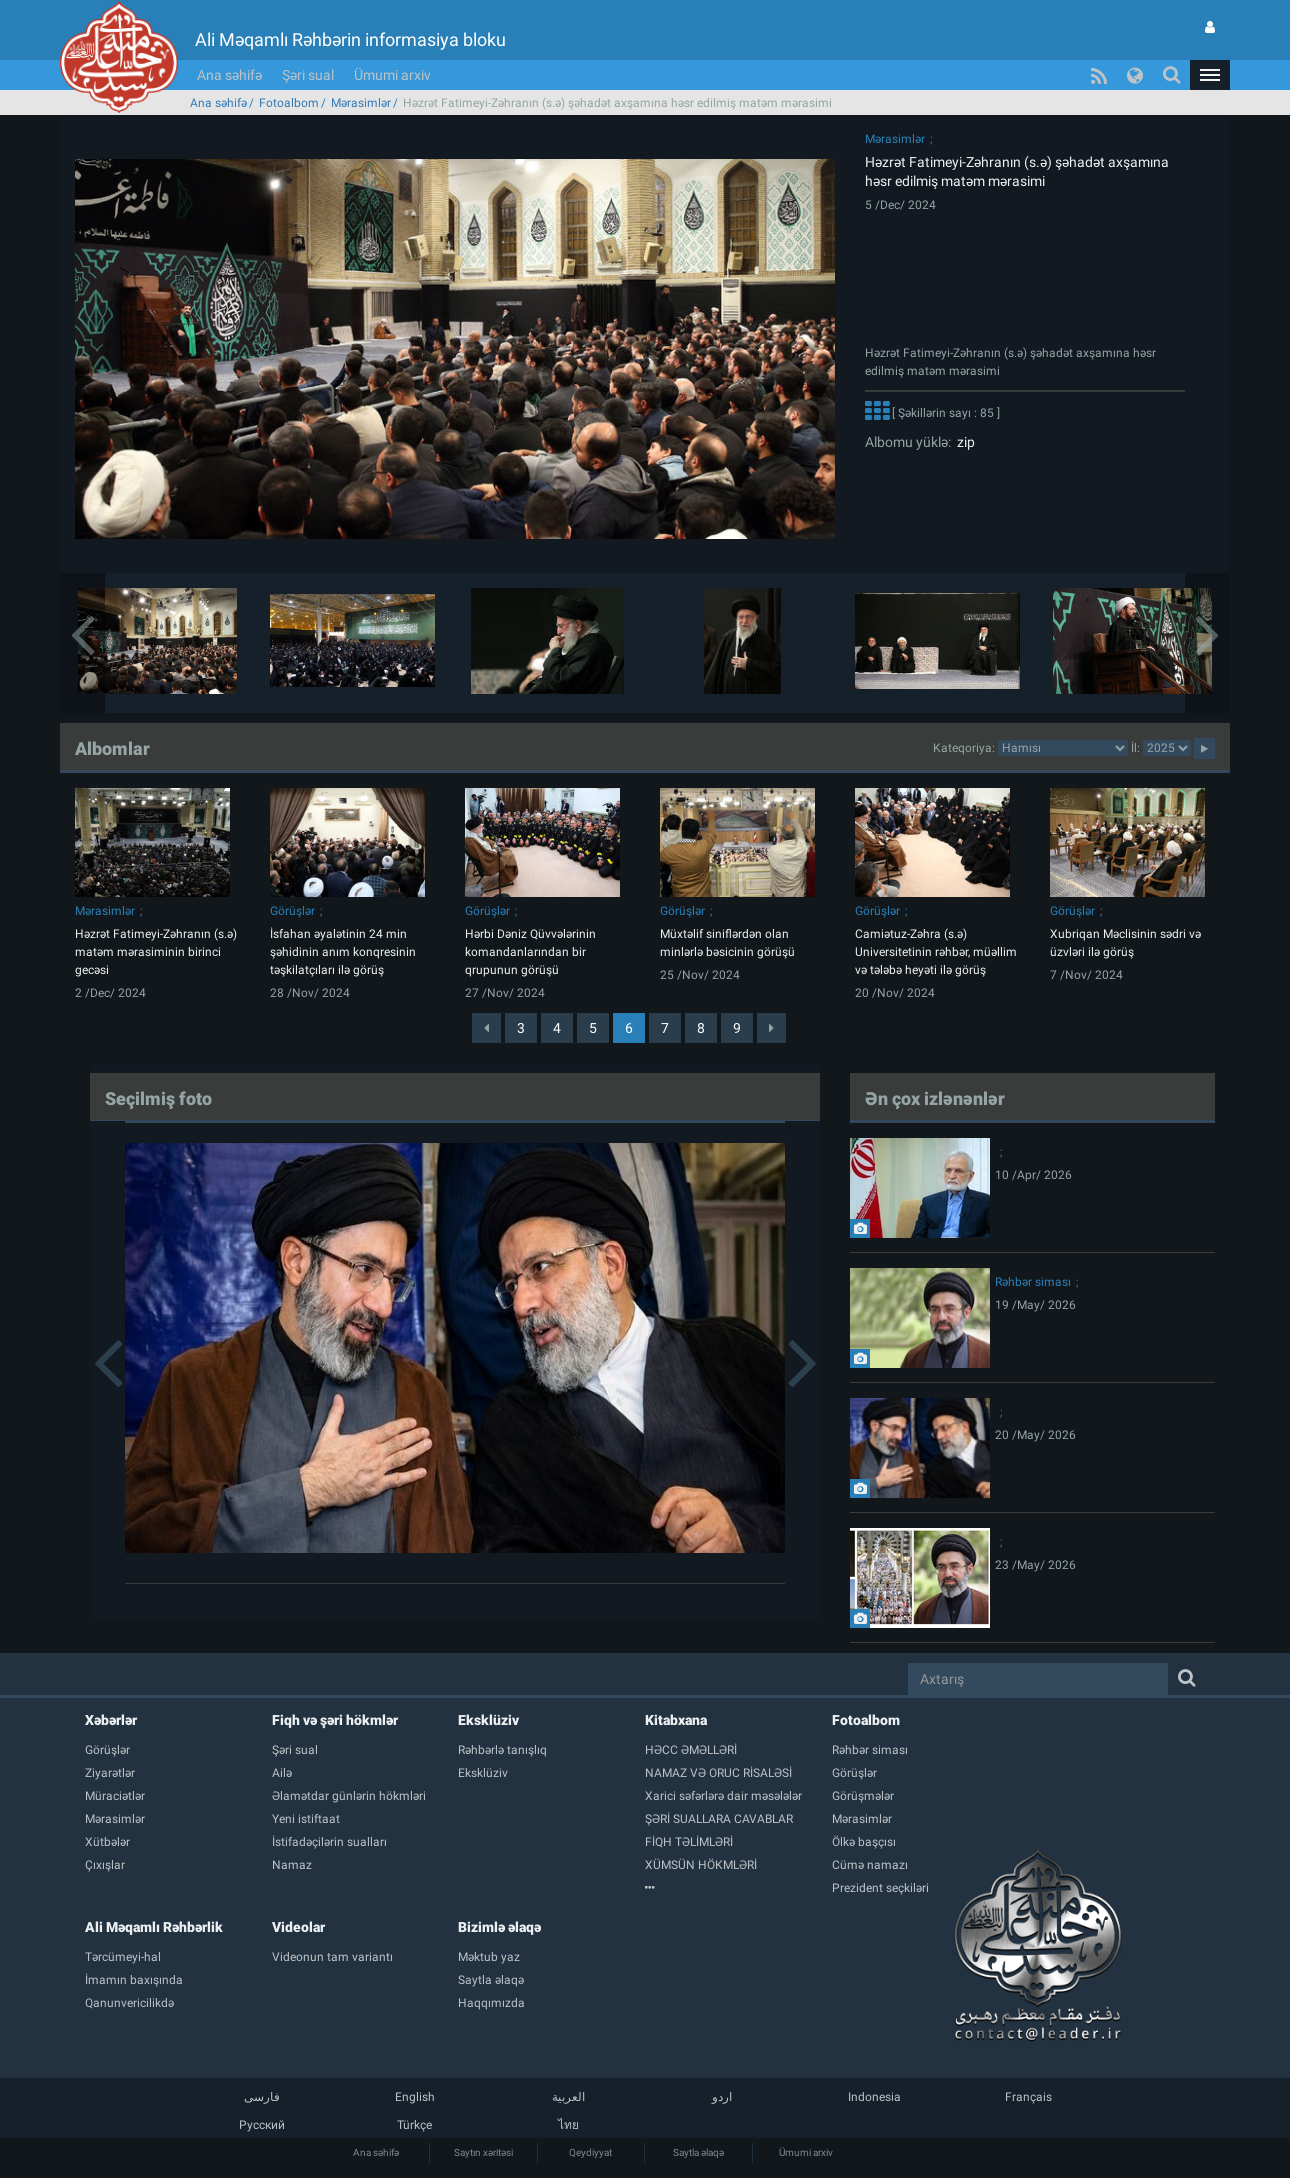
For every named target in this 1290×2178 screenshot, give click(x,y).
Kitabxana (676, 1720)
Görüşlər (292, 911)
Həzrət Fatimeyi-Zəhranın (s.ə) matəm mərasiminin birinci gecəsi (156, 952)
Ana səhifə (229, 75)
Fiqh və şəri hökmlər (335, 1720)
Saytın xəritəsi (483, 2152)
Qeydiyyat (590, 2152)
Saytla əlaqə (698, 2152)
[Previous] (486, 1028)
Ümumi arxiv (392, 75)
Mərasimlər (361, 103)
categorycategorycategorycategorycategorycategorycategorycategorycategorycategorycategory (1063, 748)
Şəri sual (308, 75)
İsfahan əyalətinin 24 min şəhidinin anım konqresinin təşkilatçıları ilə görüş (343, 952)
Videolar (298, 1927)
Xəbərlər (111, 1720)
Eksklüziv (488, 1720)
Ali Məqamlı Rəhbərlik (154, 1927)
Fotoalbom (289, 103)
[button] (1210, 75)
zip (963, 442)
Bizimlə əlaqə (499, 1927)
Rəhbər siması (1033, 1282)
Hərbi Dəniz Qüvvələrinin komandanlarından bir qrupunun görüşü (530, 952)
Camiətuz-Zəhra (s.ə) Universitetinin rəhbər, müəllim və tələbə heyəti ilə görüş (936, 952)
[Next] (771, 1028)
